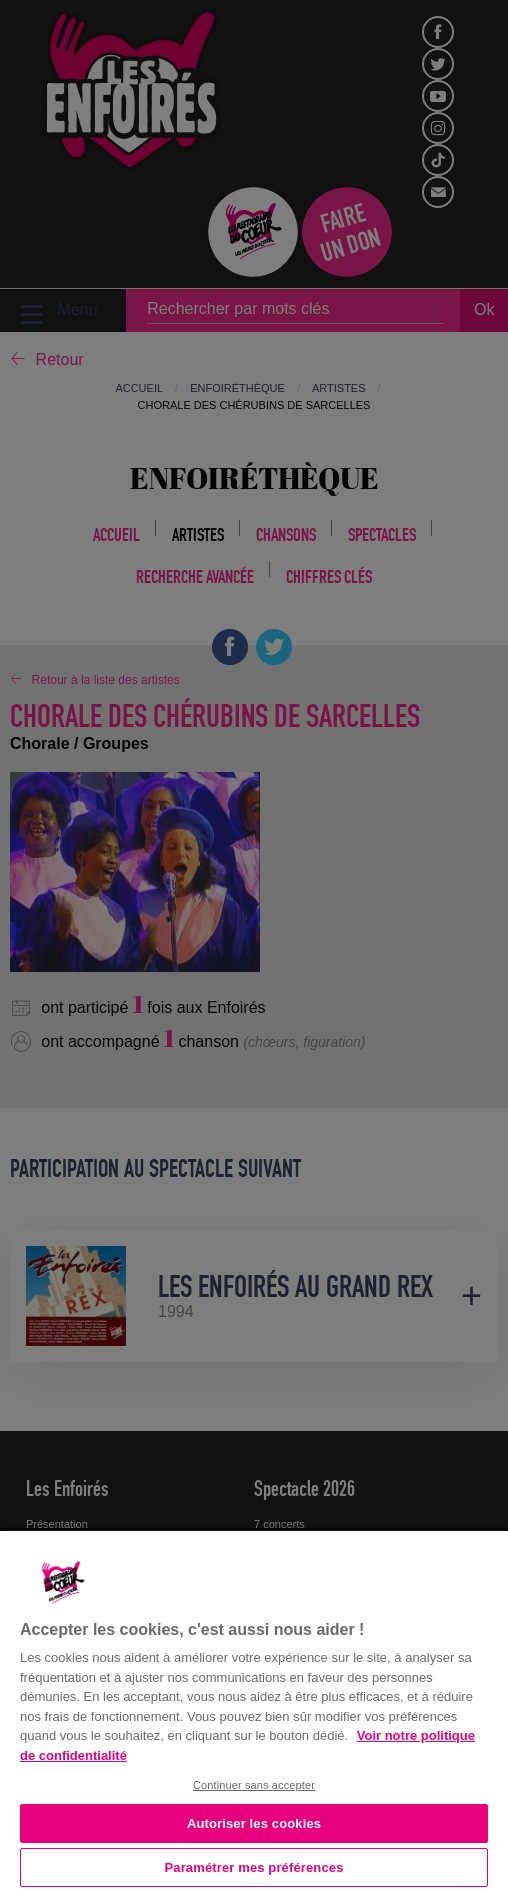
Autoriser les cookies (254, 1823)
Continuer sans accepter (254, 1785)
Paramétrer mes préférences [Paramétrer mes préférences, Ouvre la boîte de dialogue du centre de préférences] (254, 1867)
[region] (254, 1709)
